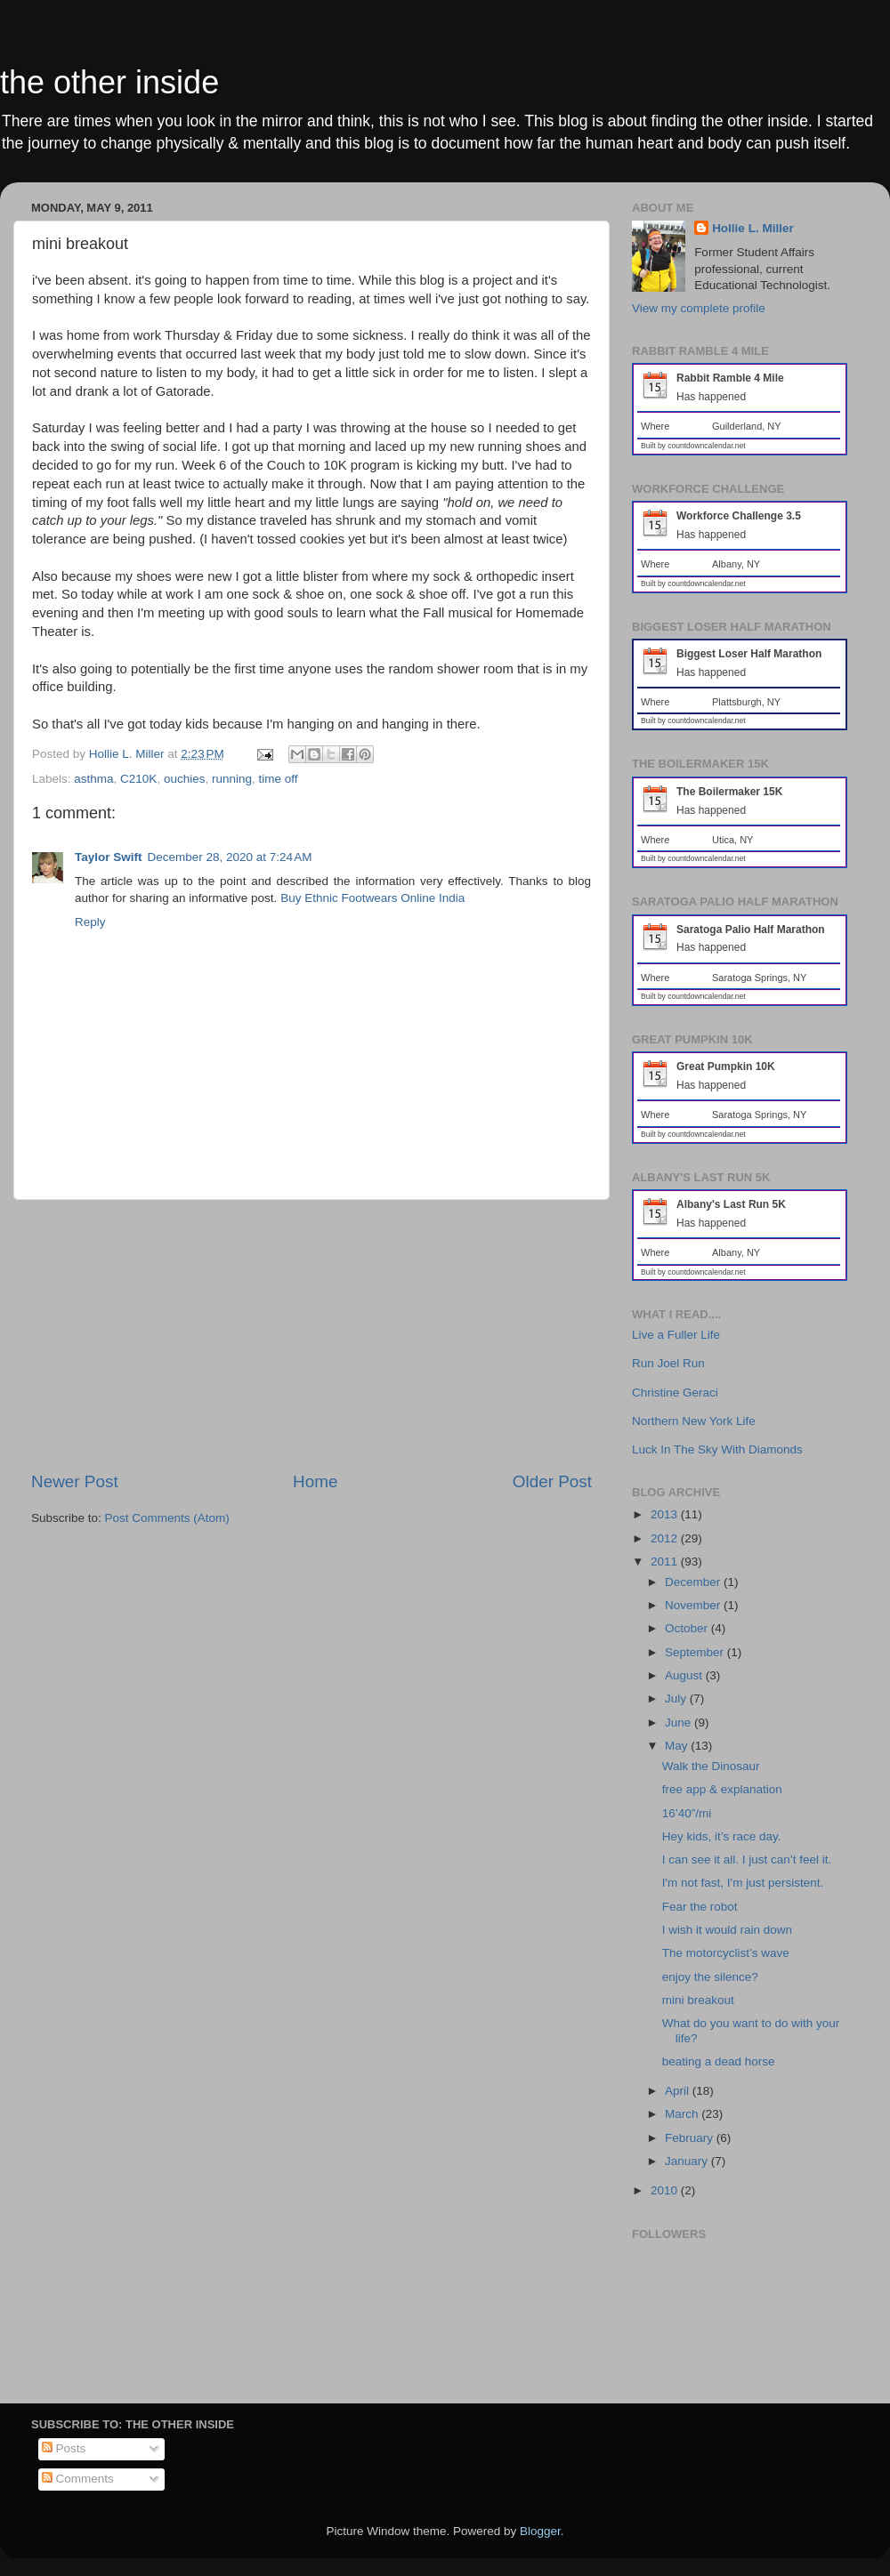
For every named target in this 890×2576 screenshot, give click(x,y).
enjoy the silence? (710, 1977)
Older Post (552, 1481)
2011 (666, 1561)
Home (315, 1481)
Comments (78, 2478)
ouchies (185, 778)
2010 (666, 2190)
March (683, 2114)
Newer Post (74, 1481)
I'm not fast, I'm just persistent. (742, 1882)
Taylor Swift (108, 857)
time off (278, 778)
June (679, 1722)
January (688, 2161)
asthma (93, 778)
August (685, 1675)
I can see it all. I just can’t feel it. (747, 1859)
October (688, 1628)
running (232, 778)
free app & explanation (722, 1789)
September (696, 1652)
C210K (138, 778)
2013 (666, 1514)
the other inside (109, 82)
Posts (64, 2448)
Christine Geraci (675, 1392)
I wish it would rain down (727, 1929)
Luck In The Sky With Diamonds (717, 1449)
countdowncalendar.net (706, 445)
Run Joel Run (668, 1363)
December (694, 1582)
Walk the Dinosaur (711, 1766)
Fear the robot (700, 1906)
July (677, 1698)
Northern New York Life (694, 1421)
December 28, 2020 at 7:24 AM (230, 857)
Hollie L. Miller (753, 228)
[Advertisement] (311, 1335)
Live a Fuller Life (676, 1334)
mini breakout (698, 2000)
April (678, 2090)
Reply (90, 922)
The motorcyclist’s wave (725, 1953)
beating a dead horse (718, 2061)
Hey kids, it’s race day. (721, 1836)
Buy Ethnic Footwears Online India (372, 898)
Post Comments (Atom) (167, 1518)
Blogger (540, 2531)
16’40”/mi (687, 1813)
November (694, 1605)
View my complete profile (698, 308)
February (690, 2138)
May (678, 1745)
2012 (666, 1538)
